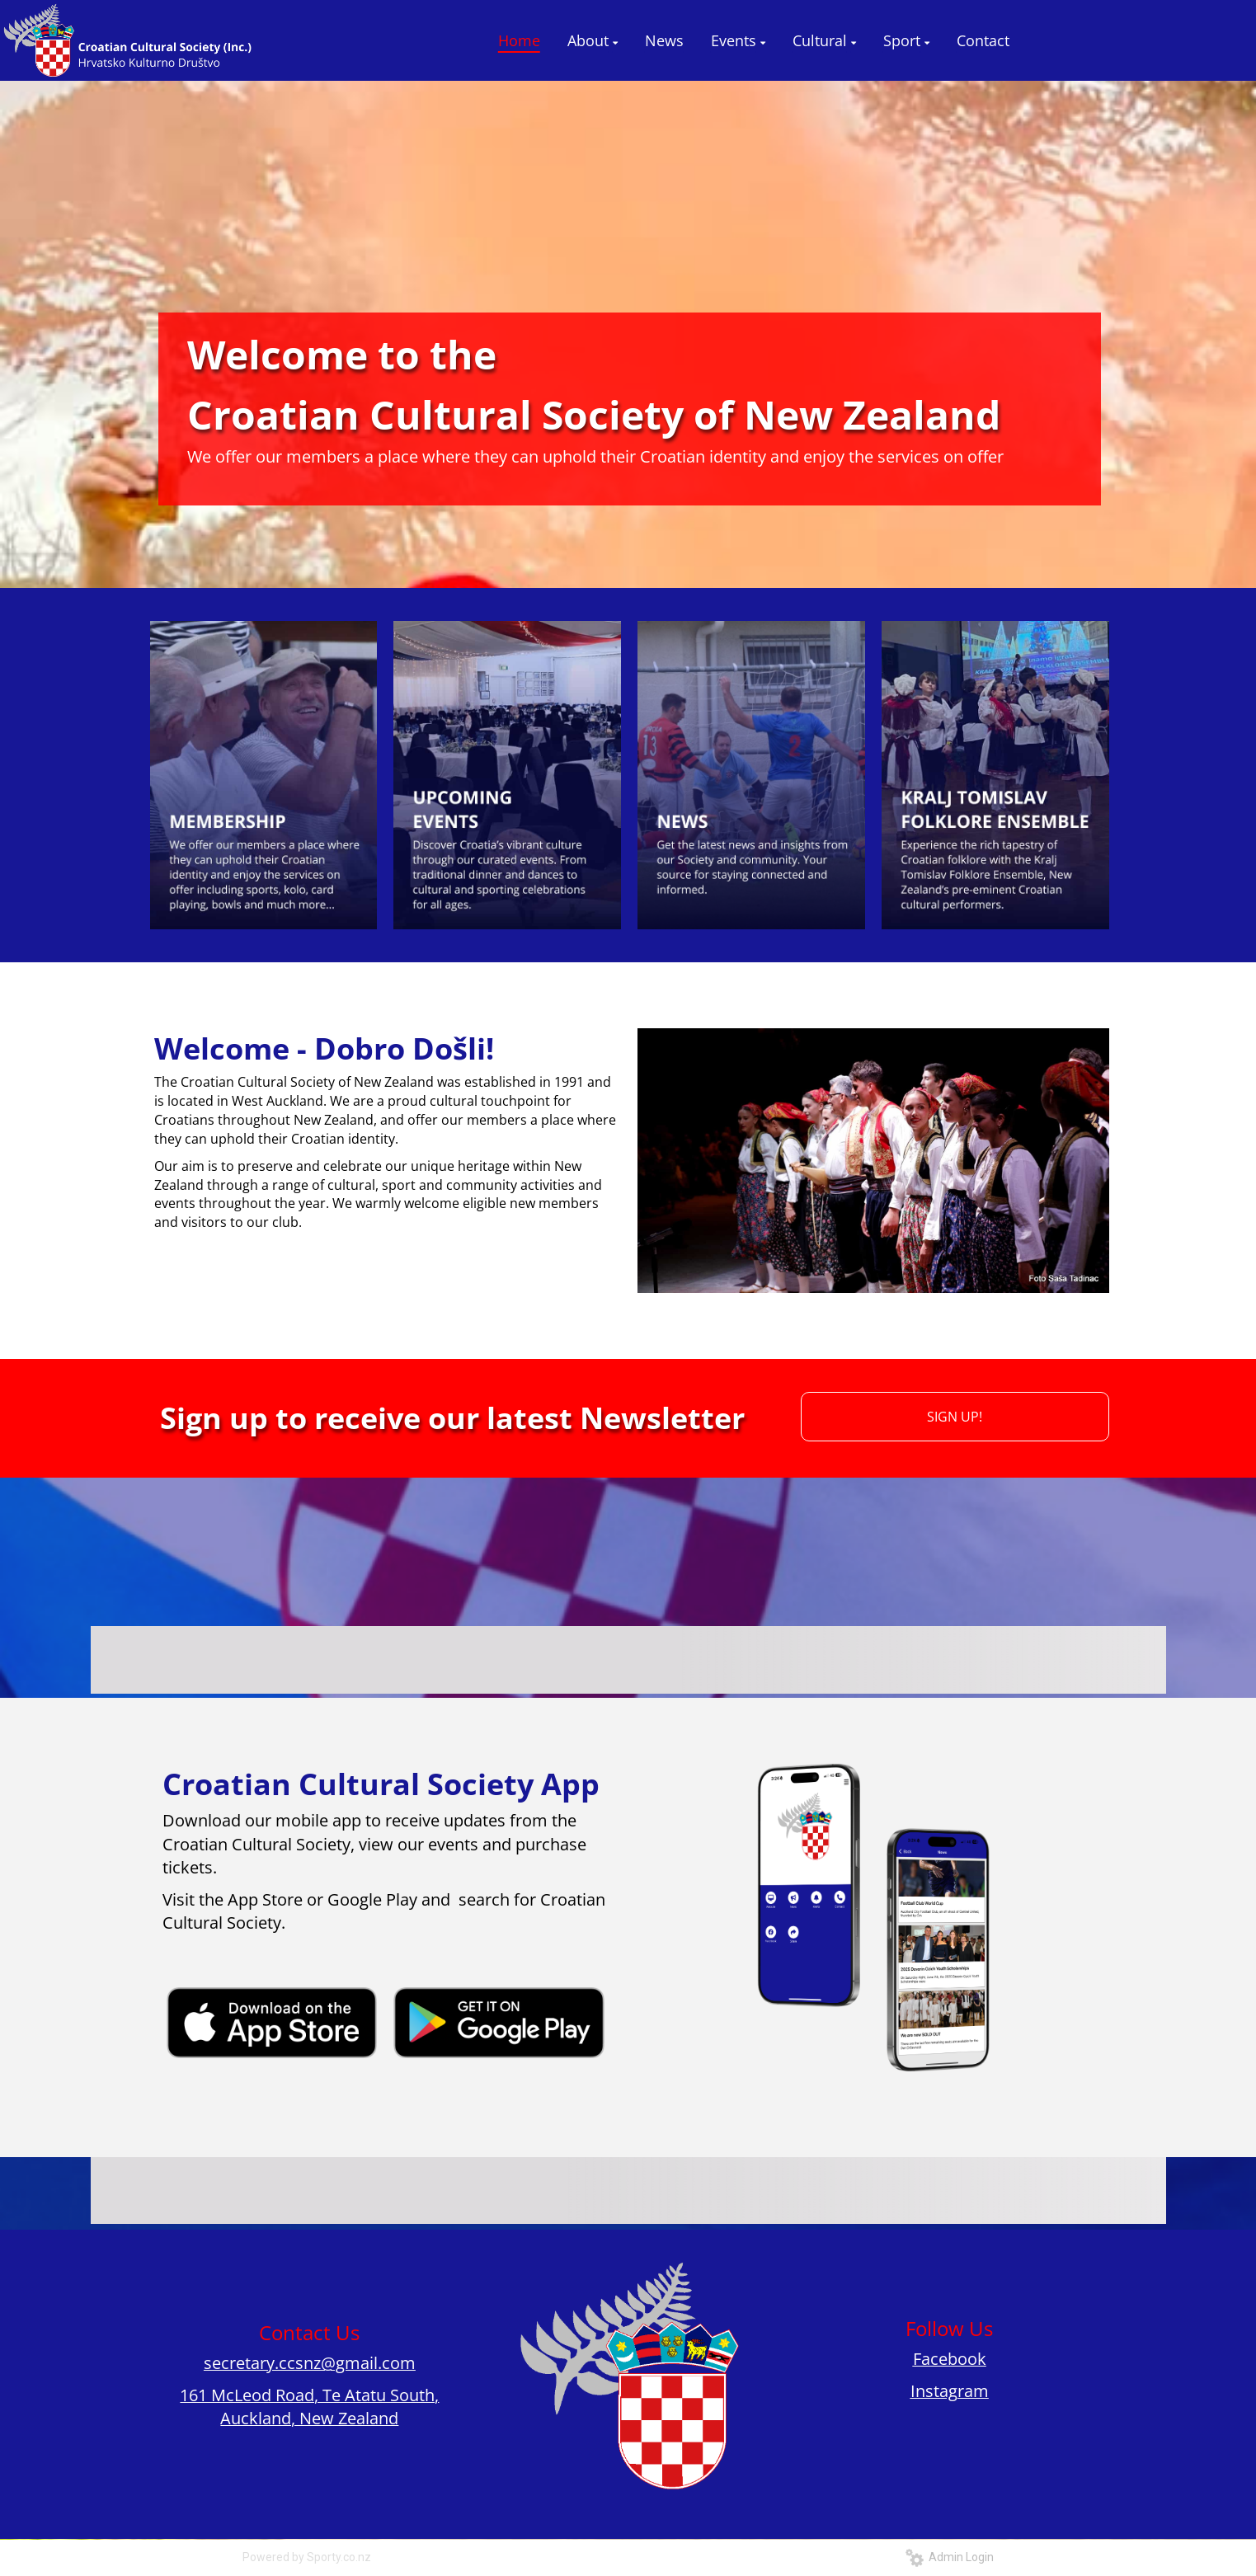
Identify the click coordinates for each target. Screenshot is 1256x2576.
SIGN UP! (954, 1417)
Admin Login (950, 2557)
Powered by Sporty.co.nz (306, 2557)
